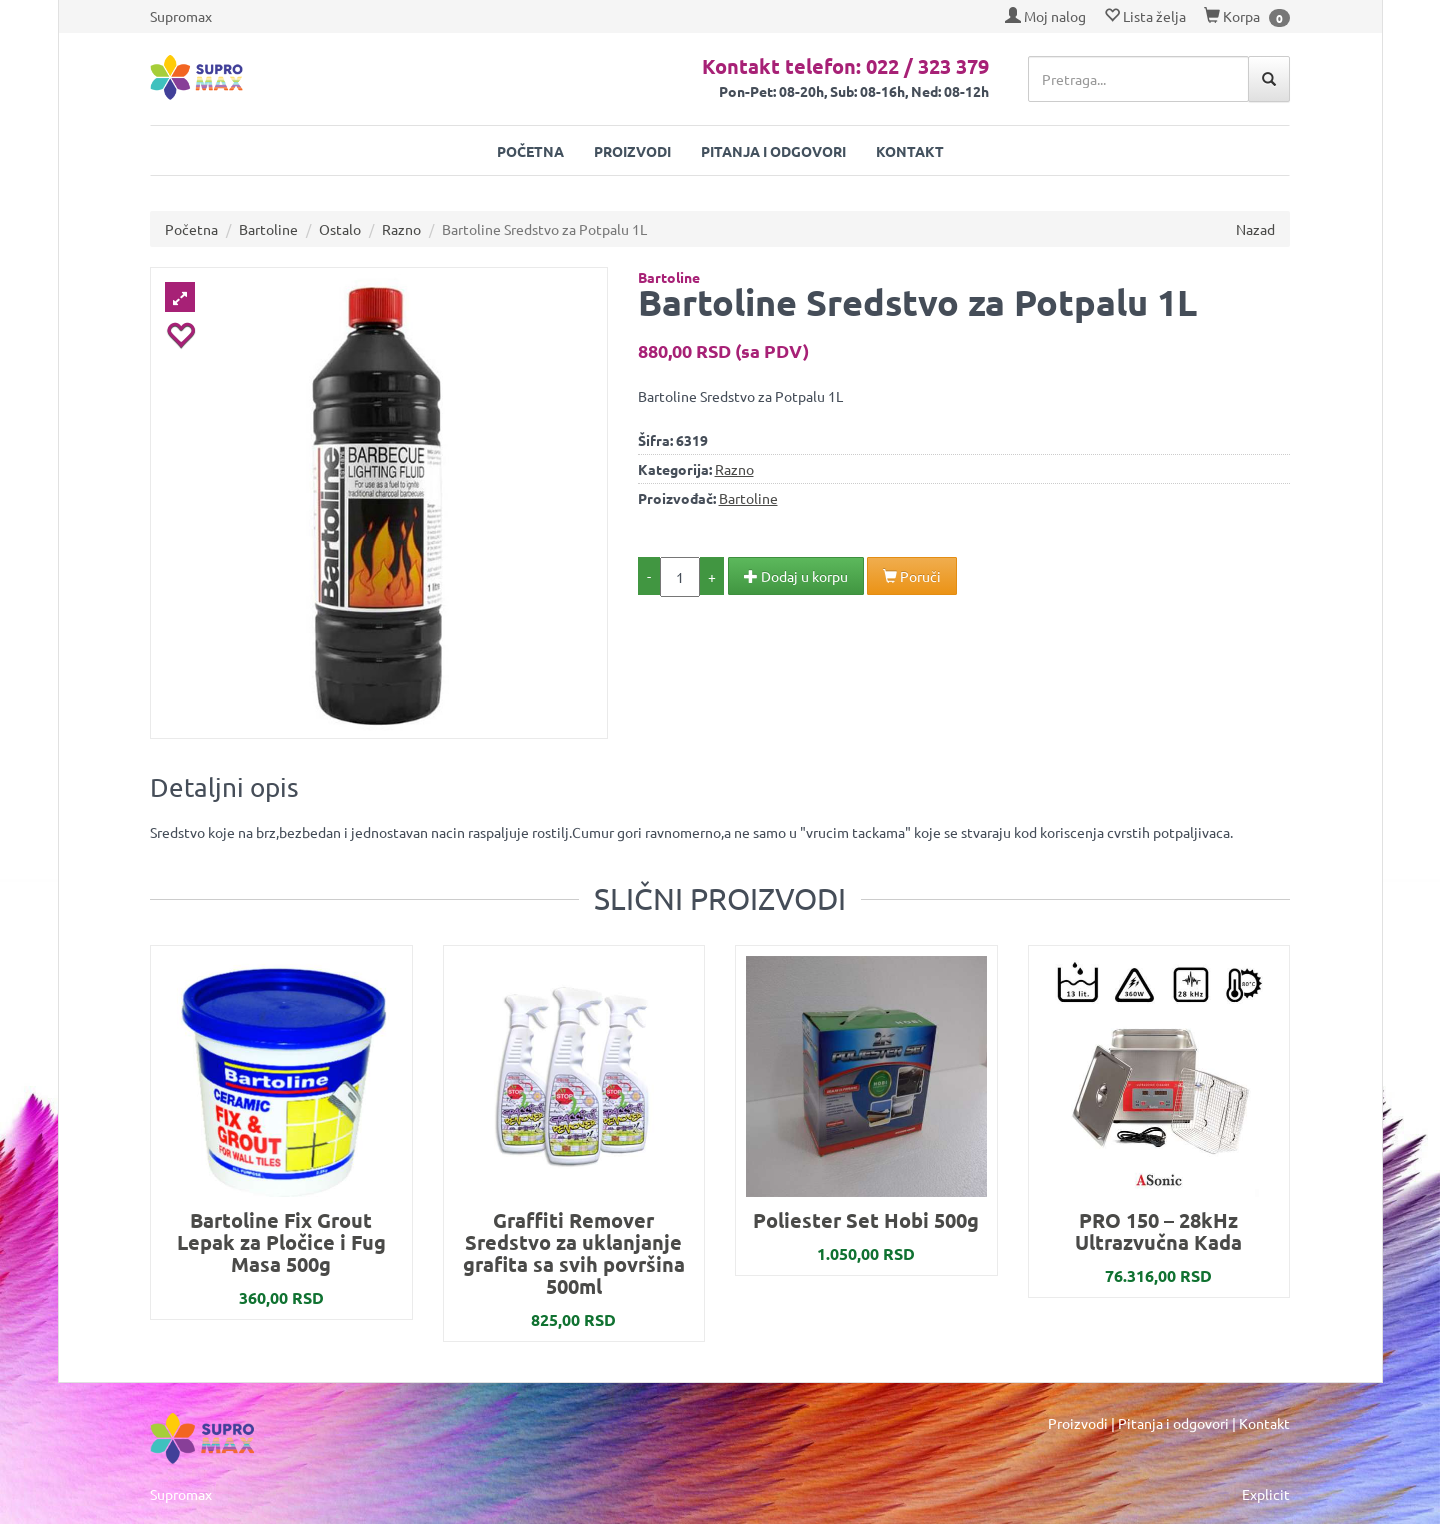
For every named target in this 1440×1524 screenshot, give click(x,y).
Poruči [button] (912, 576)
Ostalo (340, 229)
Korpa (1232, 16)
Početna (530, 151)
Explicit (1266, 1494)
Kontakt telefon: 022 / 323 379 (845, 66)
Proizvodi (632, 151)
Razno (401, 229)
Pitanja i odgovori (773, 151)
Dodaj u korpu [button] (796, 576)
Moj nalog (1045, 16)
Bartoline (268, 229)
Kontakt (910, 151)
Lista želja (1145, 16)
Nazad (1255, 229)
